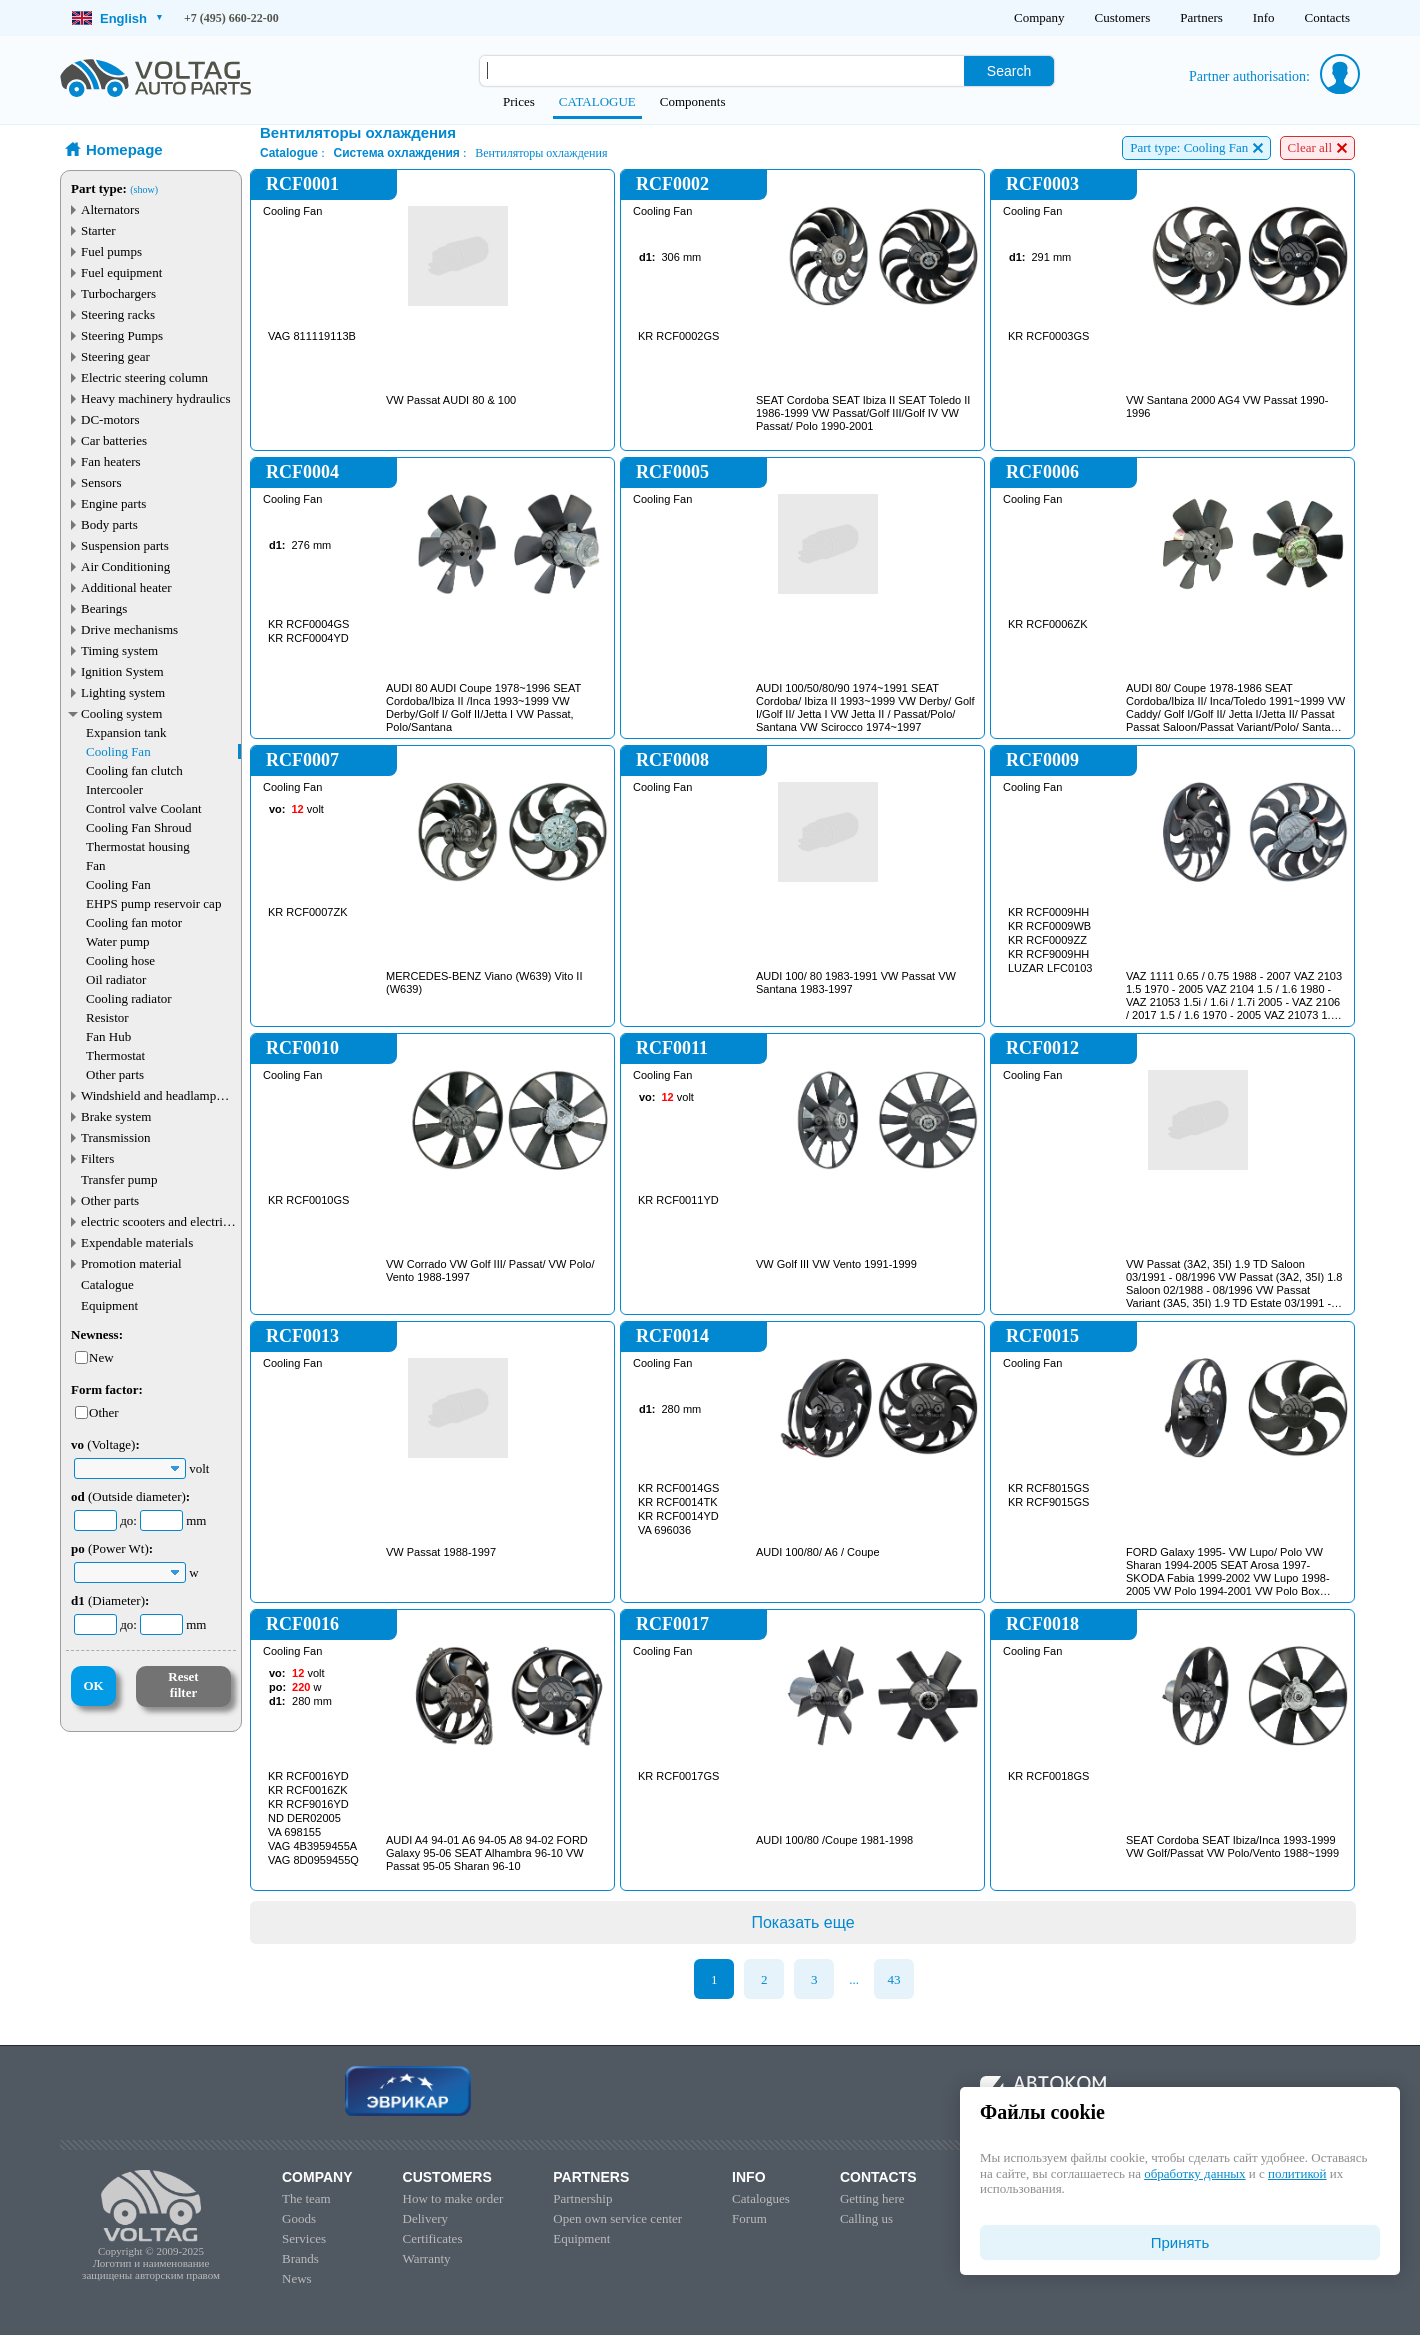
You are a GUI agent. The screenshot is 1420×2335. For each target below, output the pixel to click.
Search (1009, 71)
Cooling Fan (118, 751)
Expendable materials (137, 1242)
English (117, 18)
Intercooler (114, 789)
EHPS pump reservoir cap (153, 903)
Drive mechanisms (129, 629)
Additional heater (126, 587)
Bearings (104, 608)
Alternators (110, 209)
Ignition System (122, 671)
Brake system (116, 1116)
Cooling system (121, 713)
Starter (98, 230)
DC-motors (110, 419)
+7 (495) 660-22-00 (231, 18)
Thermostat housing (138, 846)
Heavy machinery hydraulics (155, 398)
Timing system (119, 650)
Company (1039, 17)
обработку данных (1194, 2173)
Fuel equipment (121, 272)
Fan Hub (108, 1036)
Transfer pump (119, 1179)
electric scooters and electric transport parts (155, 1221)
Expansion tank (126, 732)
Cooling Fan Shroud (138, 827)
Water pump (118, 941)
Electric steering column (144, 377)
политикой (1297, 2173)
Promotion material (131, 1263)
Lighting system (123, 692)
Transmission (116, 1137)
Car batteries (114, 440)
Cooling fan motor (134, 922)
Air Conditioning (125, 566)
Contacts (1328, 17)
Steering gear (115, 356)
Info (1264, 17)
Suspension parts (125, 545)
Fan (96, 865)
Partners (1201, 17)
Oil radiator (116, 979)
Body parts (109, 524)
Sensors (101, 482)
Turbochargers (118, 293)
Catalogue (107, 1284)
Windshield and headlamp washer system (148, 1095)
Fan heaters (111, 461)
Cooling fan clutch (134, 770)
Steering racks (118, 314)
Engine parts (113, 503)
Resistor (107, 1017)
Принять (1180, 2242)
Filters (97, 1158)
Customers (1123, 17)
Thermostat (115, 1055)
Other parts (115, 1074)
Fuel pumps (111, 251)
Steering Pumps (122, 335)
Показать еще (802, 1922)
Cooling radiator (129, 998)
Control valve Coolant (144, 808)
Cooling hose (120, 960)
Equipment (109, 1305)
